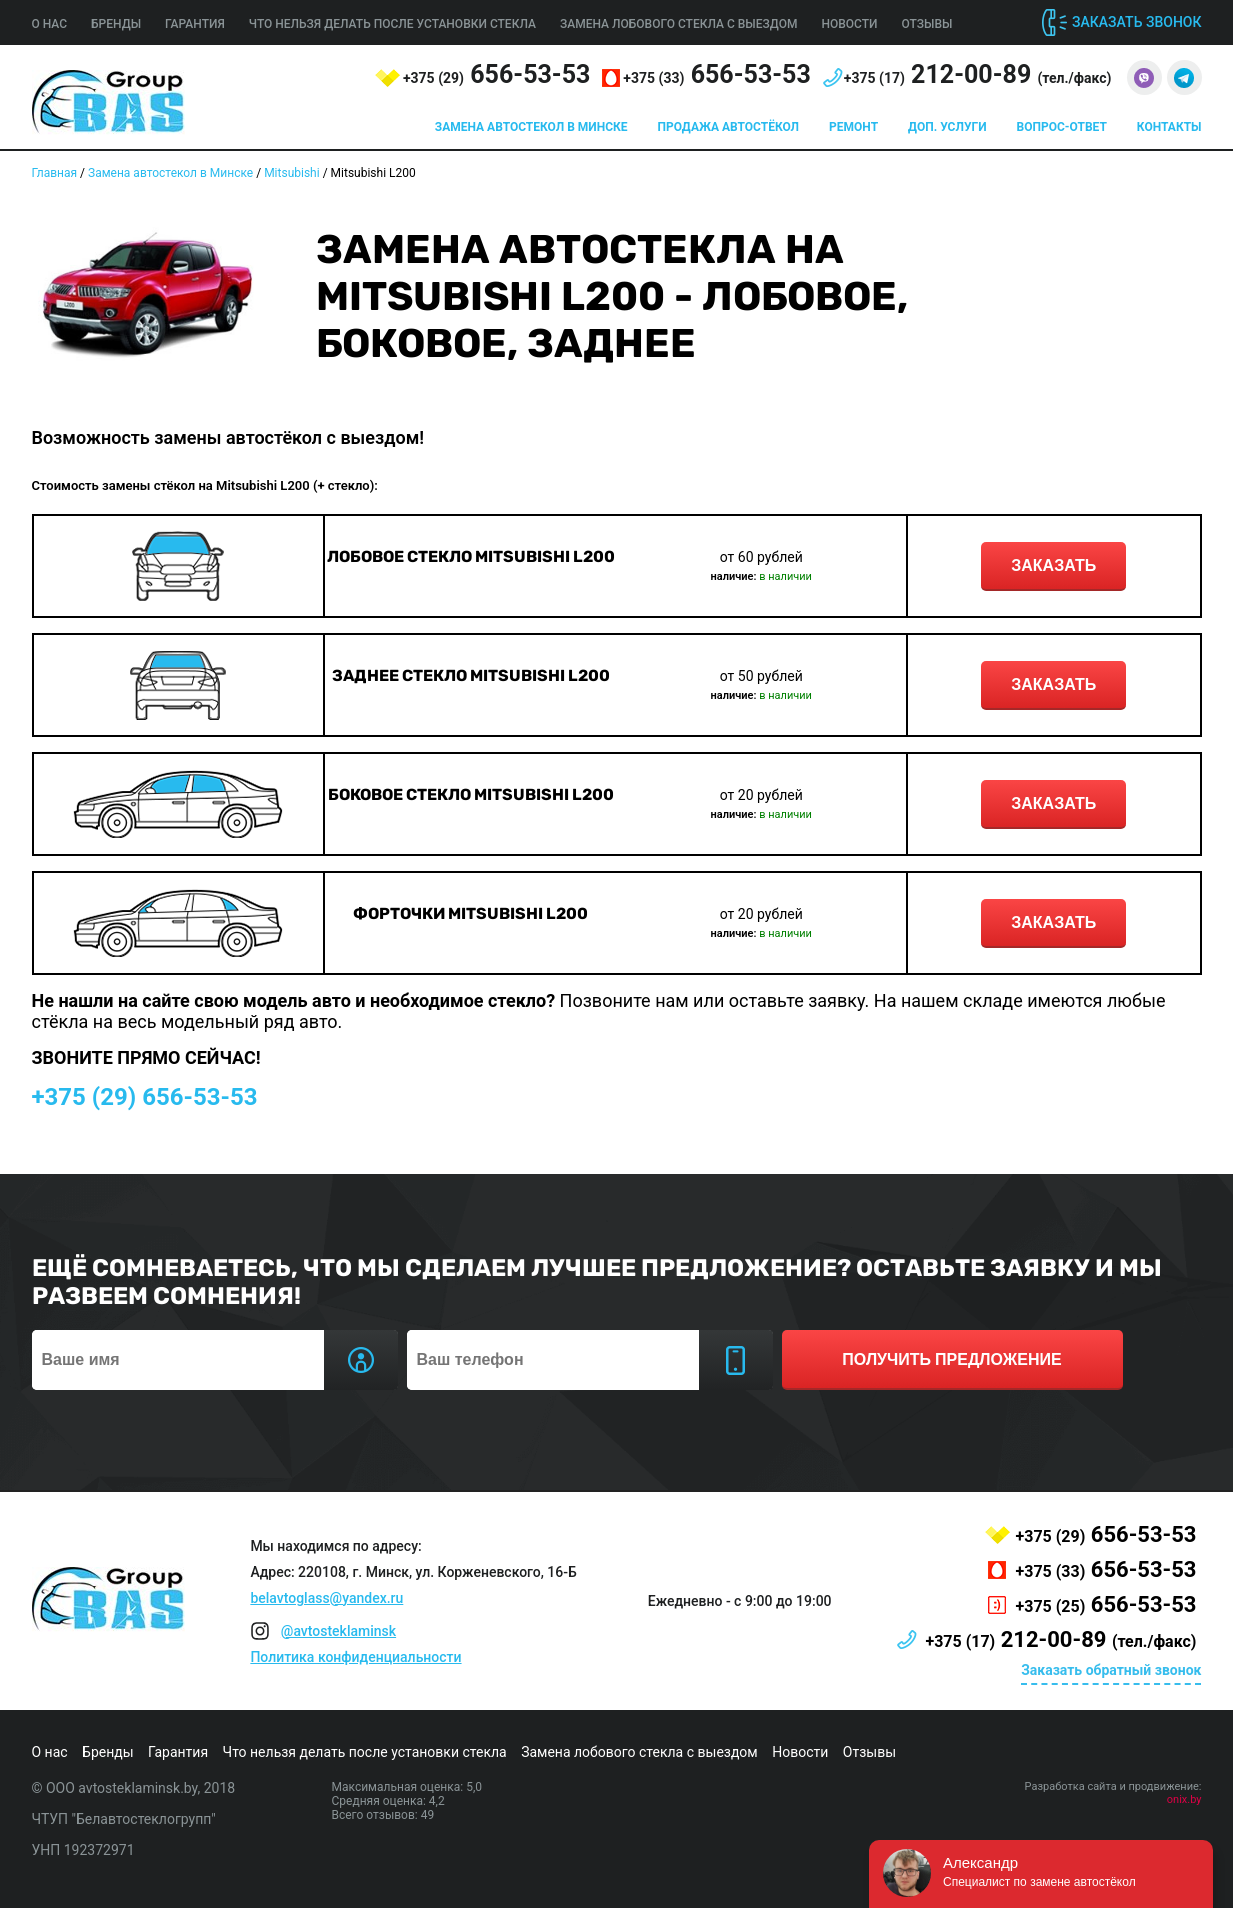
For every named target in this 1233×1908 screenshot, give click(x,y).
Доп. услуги (947, 127)
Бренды (116, 24)
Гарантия (195, 24)
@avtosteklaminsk (338, 1631)
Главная (55, 173)
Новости (849, 24)
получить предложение (951, 1359)
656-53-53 (496, 74)
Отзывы (927, 24)
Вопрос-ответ (1062, 127)
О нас (50, 24)
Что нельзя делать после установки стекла (392, 24)
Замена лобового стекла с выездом (679, 24)
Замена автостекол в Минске (531, 127)
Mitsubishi (292, 173)
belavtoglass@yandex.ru (326, 1598)
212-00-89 (978, 74)
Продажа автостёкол (729, 127)
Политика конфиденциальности (355, 1657)
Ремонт (853, 127)
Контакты (1169, 127)
